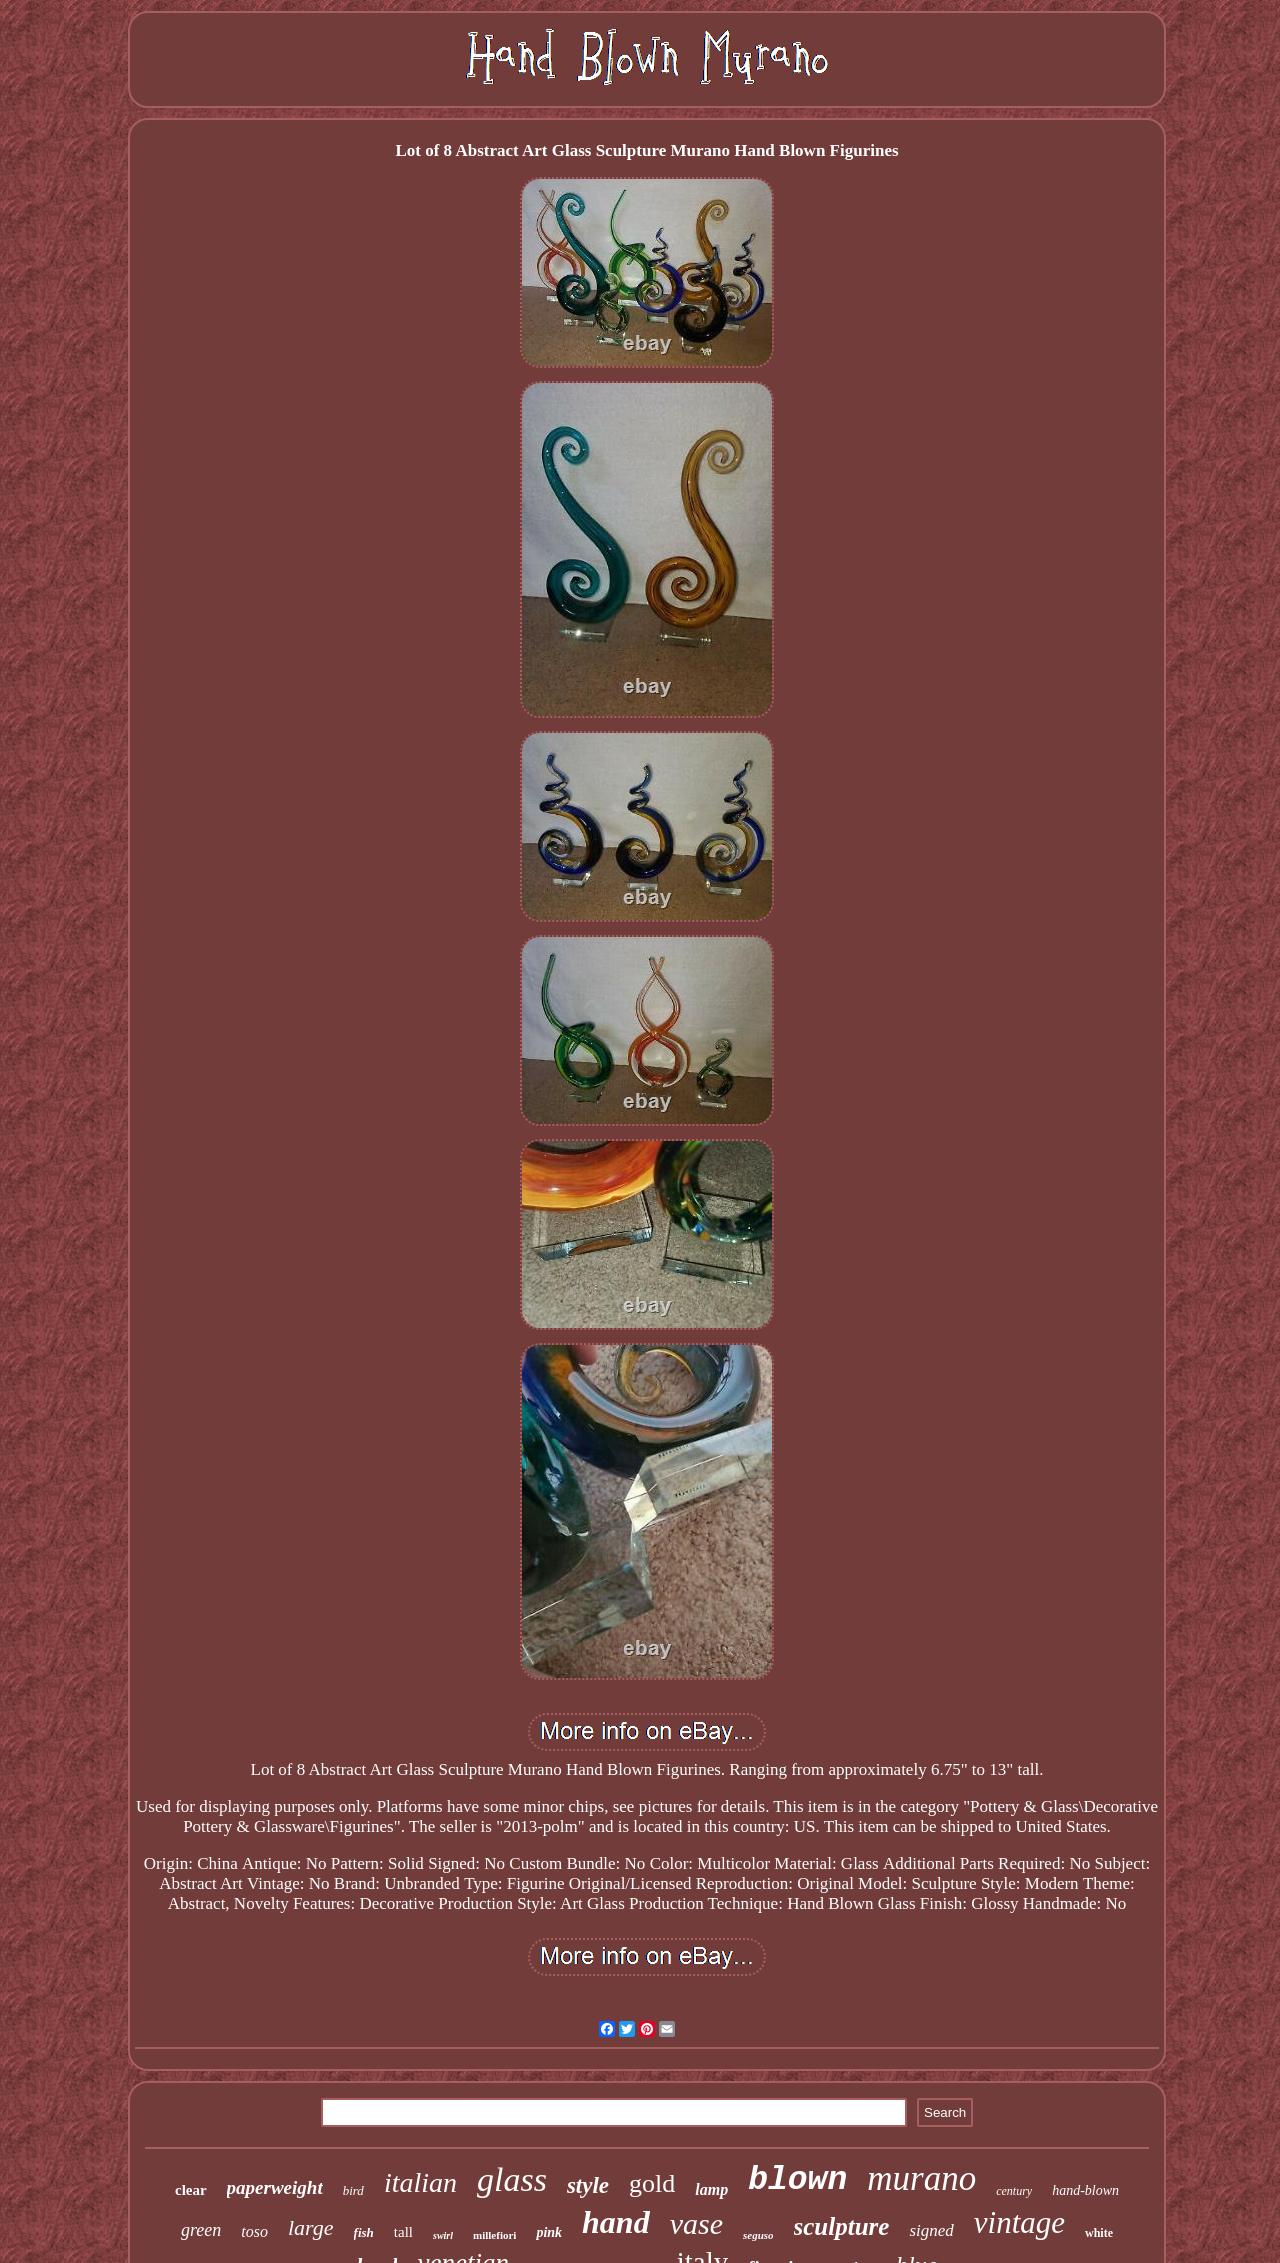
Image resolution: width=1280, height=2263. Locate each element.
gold (652, 2183)
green (201, 2230)
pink (549, 2232)
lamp (711, 2189)
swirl (443, 2235)
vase (696, 2223)
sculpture (842, 2226)
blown (797, 2180)
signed (931, 2230)
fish (364, 2232)
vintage (1019, 2222)
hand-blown (1085, 2190)
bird (353, 2190)
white (1099, 2233)
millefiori (494, 2235)
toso (254, 2231)
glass (512, 2179)
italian (420, 2182)
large (311, 2227)
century (1014, 2191)
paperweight (275, 2187)
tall (403, 2232)
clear (191, 2190)
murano (921, 2178)
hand (616, 2222)
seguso (758, 2235)
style (588, 2185)
